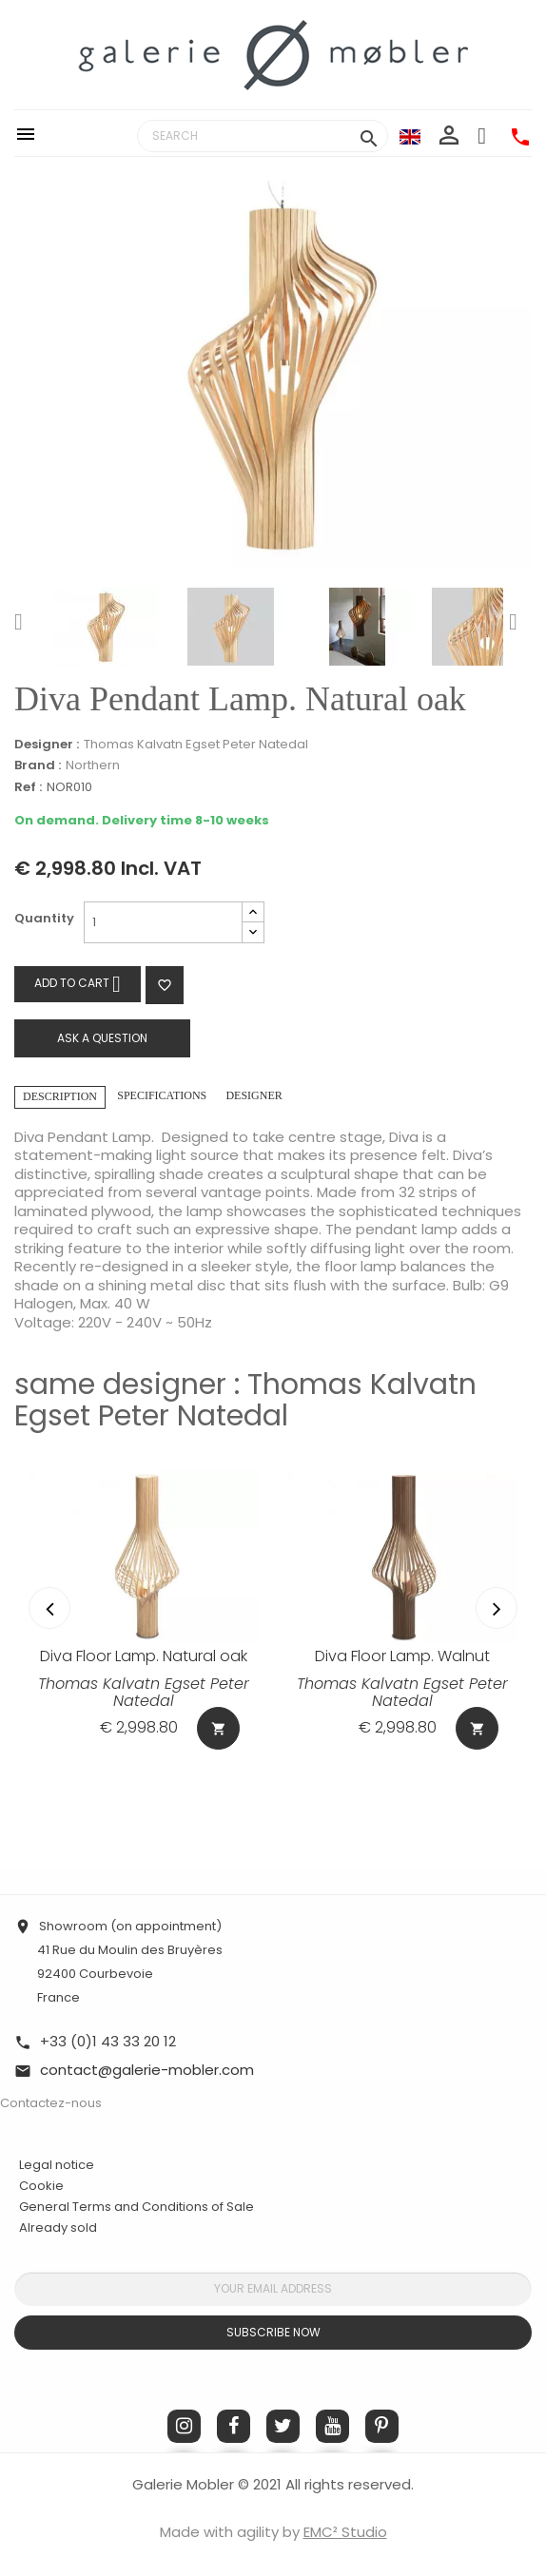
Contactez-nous (51, 2103)
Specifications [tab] (161, 1095)
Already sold (58, 2227)
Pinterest (382, 2426)
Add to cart (77, 983)
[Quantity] (163, 922)
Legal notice (56, 2165)
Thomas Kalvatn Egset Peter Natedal (196, 744)
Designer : (46, 744)
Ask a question (102, 1038)
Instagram (184, 2426)
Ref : (28, 788)
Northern (93, 765)
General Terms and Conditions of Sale (136, 2207)
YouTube (332, 2426)
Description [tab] (60, 1096)
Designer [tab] (253, 1095)
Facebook (233, 2426)
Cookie (41, 2186)
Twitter (283, 2426)
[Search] (262, 136)
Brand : (37, 765)
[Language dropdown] (410, 136)
